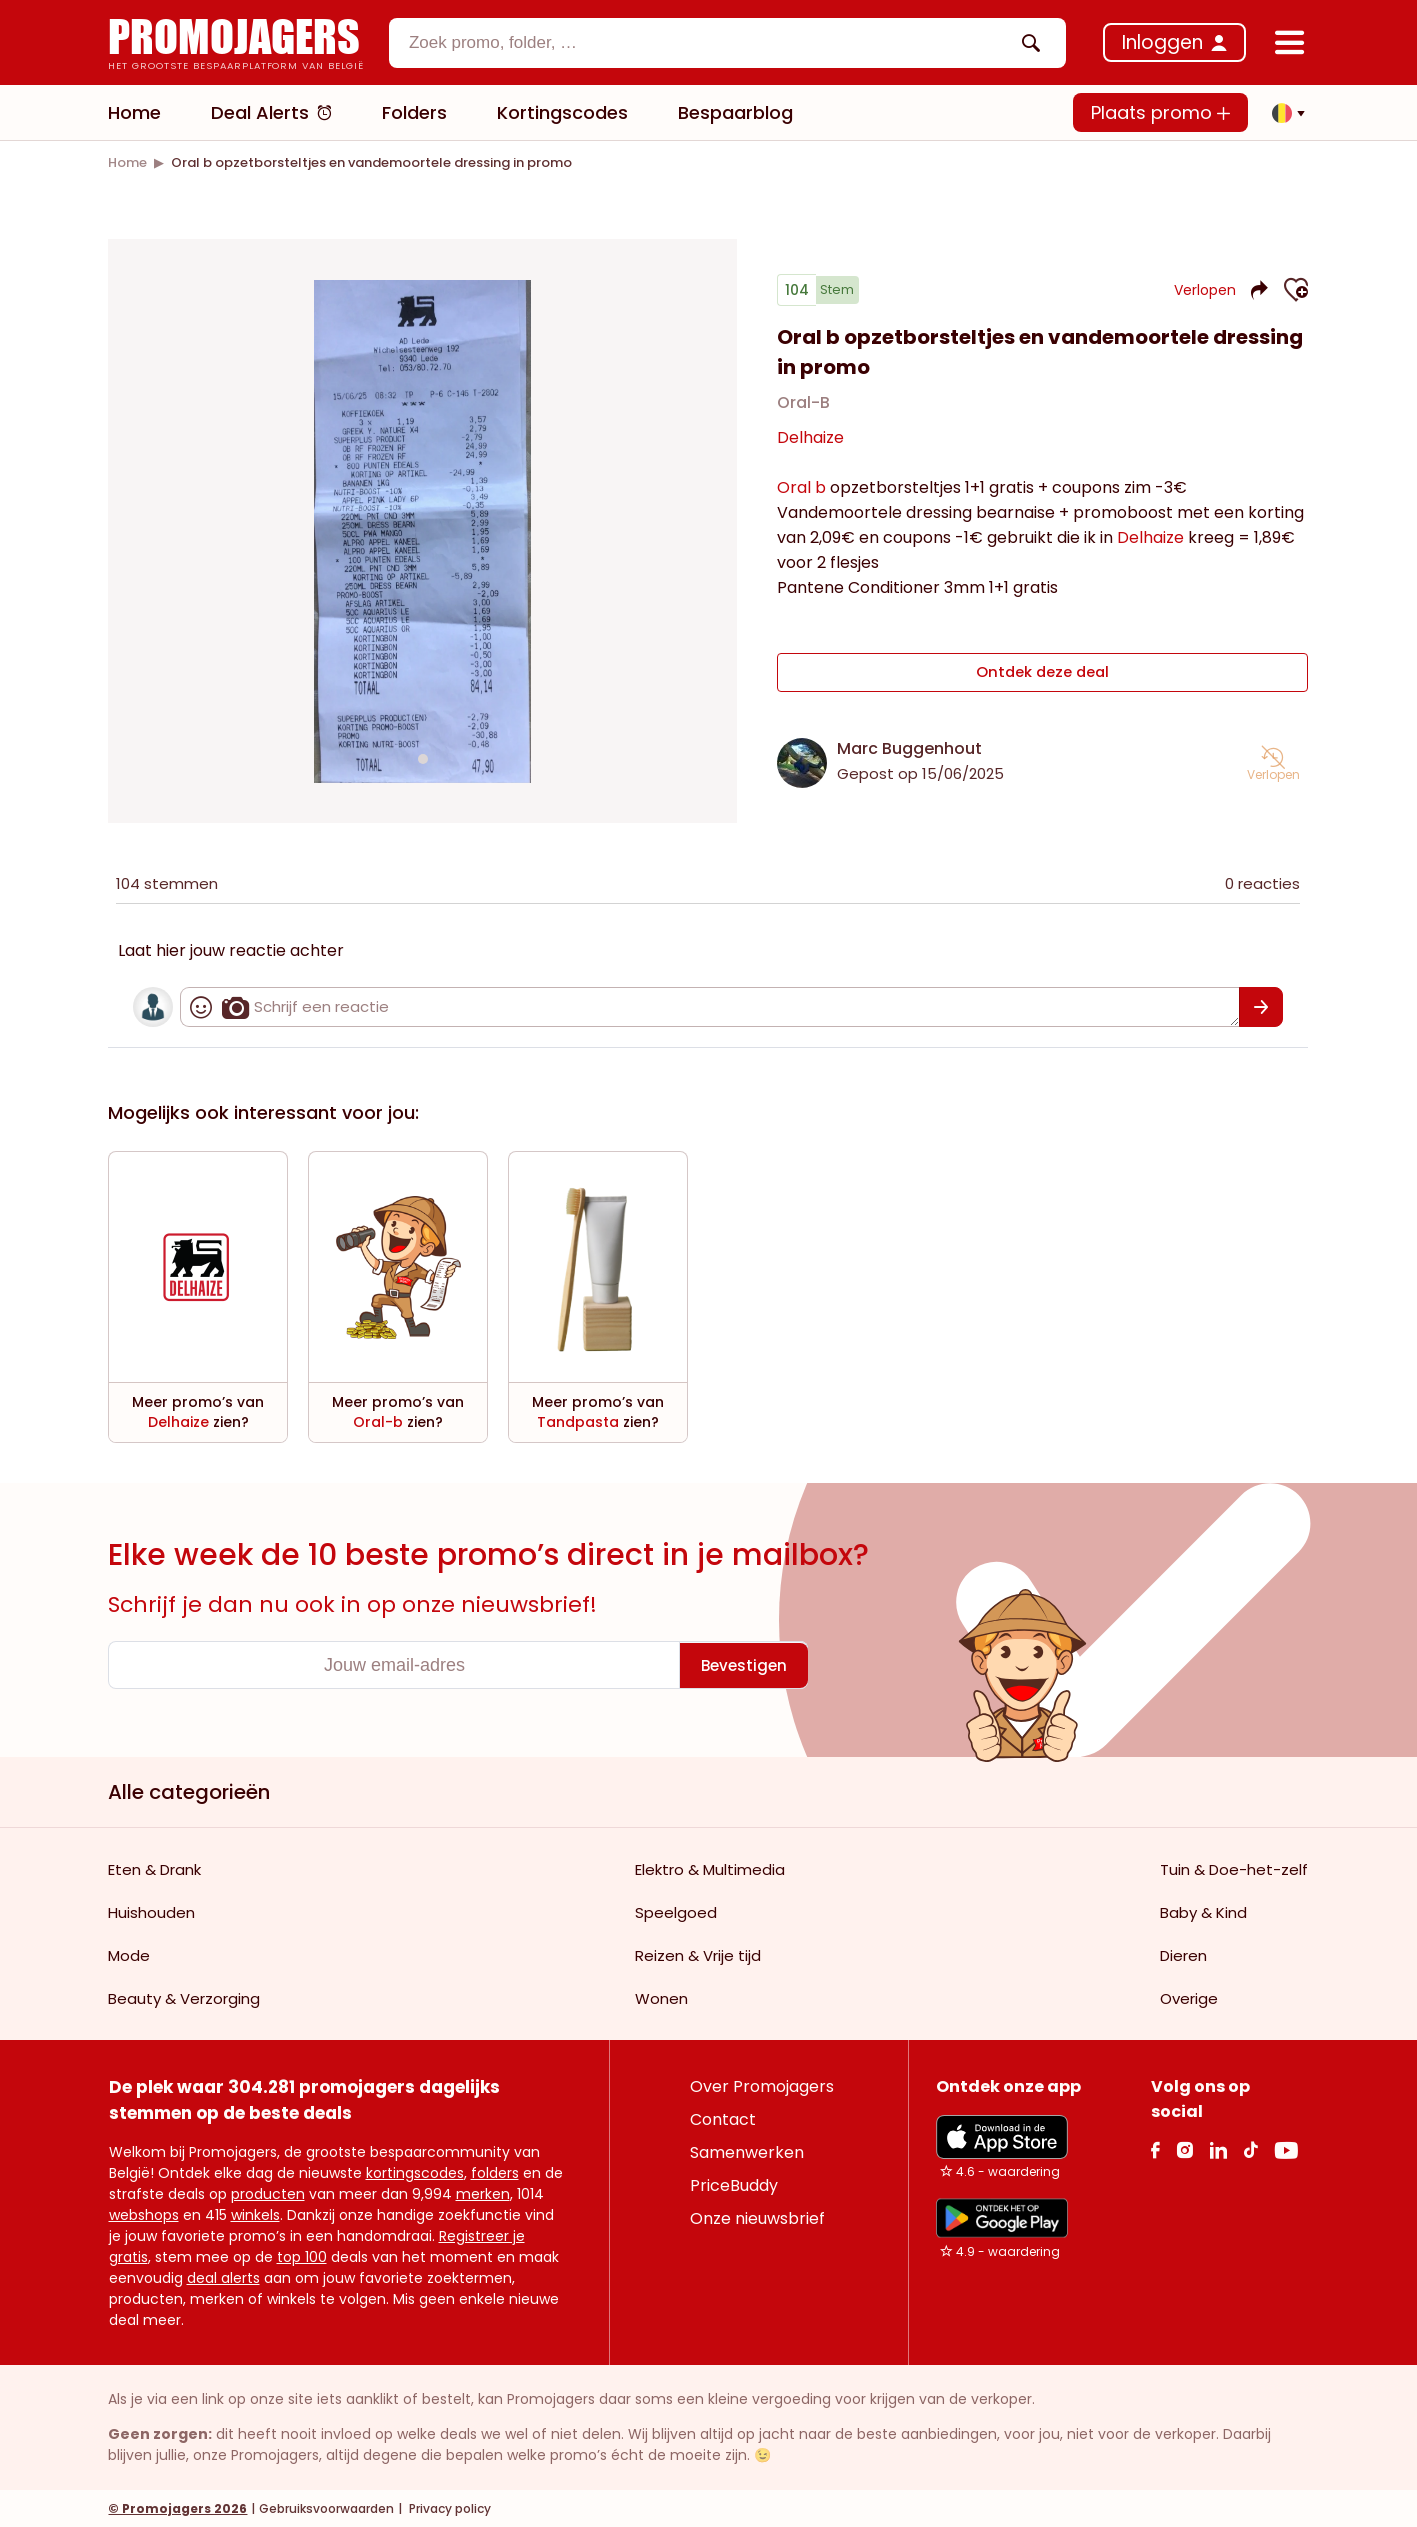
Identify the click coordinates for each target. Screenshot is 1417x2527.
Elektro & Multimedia (710, 1868)
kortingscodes (415, 2172)
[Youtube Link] (1286, 2148)
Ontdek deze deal (1042, 675)
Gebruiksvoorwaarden (326, 2507)
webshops (144, 2214)
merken (483, 2193)
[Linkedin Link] (1218, 2148)
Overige (1189, 1997)
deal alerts (223, 2277)
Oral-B (803, 410)
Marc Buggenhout (909, 747)
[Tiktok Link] (1250, 2148)
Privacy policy (448, 2507)
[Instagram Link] (1184, 2148)
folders (495, 2172)
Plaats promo (1160, 112)
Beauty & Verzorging (184, 1997)
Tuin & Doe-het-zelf (1234, 1868)
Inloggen (1162, 42)
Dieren (1183, 1954)
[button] (1283, 113)
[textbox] (711, 43)
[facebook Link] (1155, 2148)
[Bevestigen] (1261, 1006)
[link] (127, 162)
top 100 (302, 2256)
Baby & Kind (1203, 1911)
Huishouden (151, 1911)
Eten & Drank (154, 1868)
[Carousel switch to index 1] (423, 758)
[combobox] (728, 43)
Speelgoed (676, 1911)
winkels (255, 2214)
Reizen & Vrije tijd (698, 1954)
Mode (129, 1954)
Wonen (661, 1997)
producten (268, 2193)
